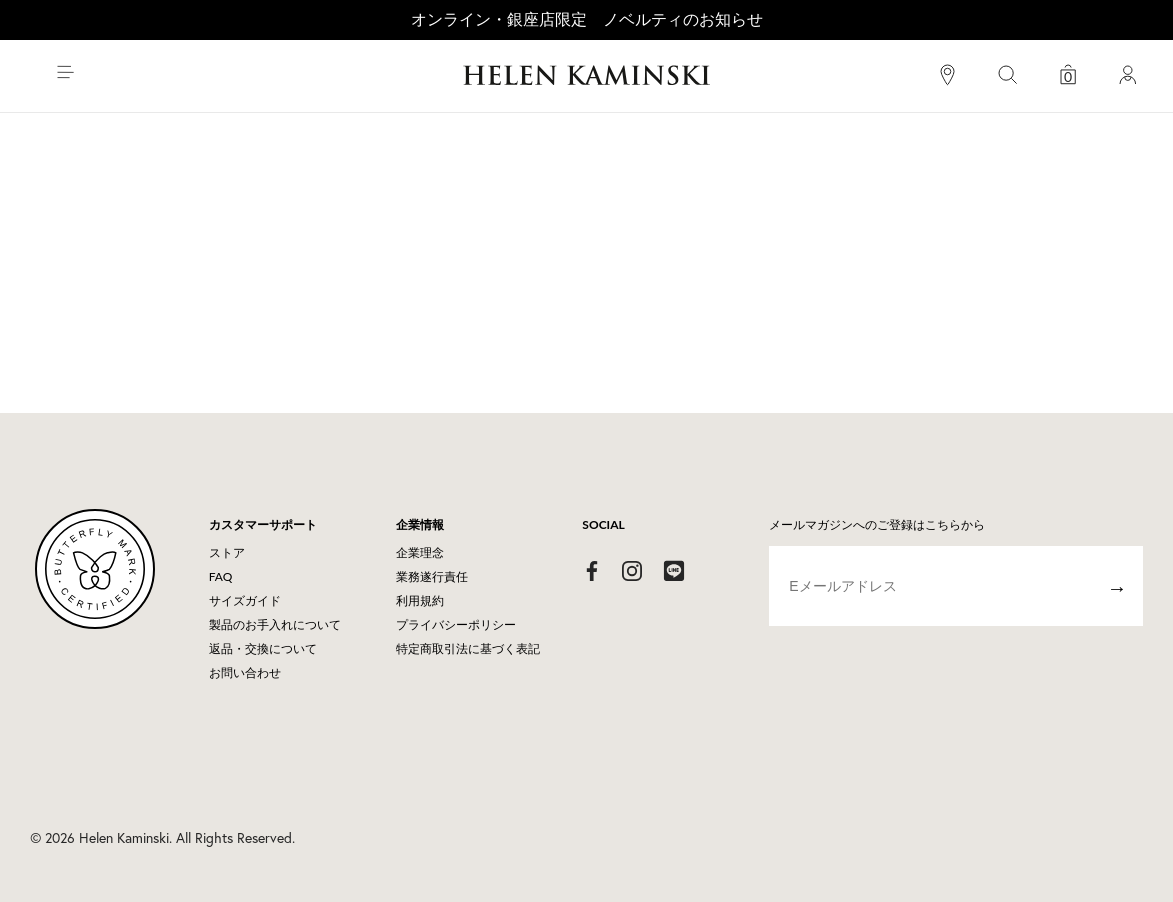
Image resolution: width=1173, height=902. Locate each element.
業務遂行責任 (432, 576)
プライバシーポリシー (456, 624)
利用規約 (420, 600)
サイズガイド (245, 600)
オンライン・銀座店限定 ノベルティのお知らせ (587, 19)
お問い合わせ (245, 672)
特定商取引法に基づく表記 (468, 648)
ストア (227, 552)
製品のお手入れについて (275, 624)
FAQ (221, 576)
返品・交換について (263, 648)
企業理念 (420, 552)
